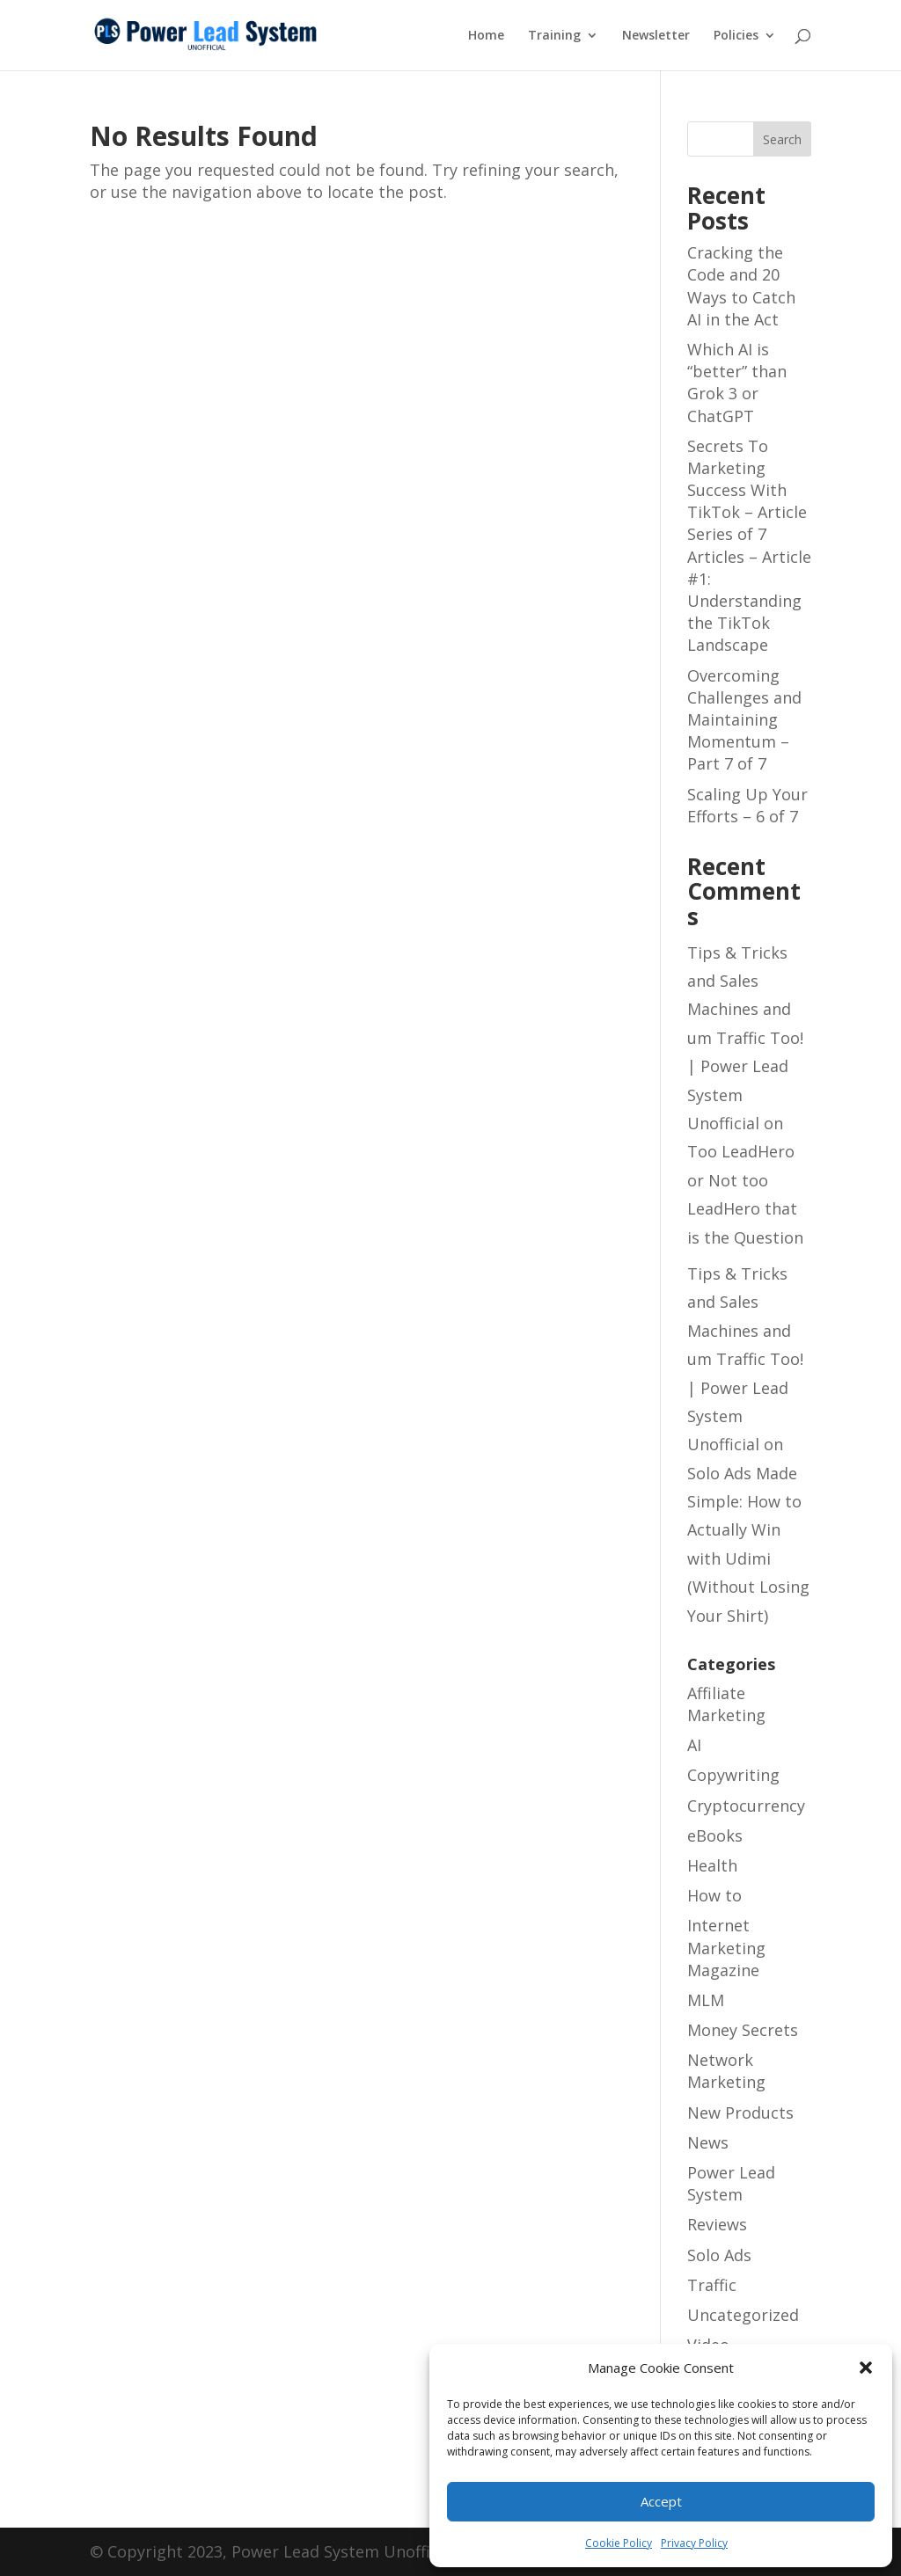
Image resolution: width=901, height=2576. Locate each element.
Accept (661, 2501)
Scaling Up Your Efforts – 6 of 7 (747, 805)
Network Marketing (726, 2070)
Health (712, 1865)
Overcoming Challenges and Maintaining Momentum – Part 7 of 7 (744, 720)
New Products (740, 2112)
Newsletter (656, 36)
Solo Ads (719, 2255)
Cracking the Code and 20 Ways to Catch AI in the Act (741, 286)
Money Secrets (742, 2029)
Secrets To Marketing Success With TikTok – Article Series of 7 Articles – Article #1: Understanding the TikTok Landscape (749, 545)
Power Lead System (731, 2183)
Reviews (717, 2224)
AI (694, 1744)
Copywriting (733, 1774)
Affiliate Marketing (726, 1704)
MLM (705, 1999)
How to (714, 1895)
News (708, 2142)
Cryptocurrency (746, 1805)
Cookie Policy (618, 2543)
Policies (736, 36)
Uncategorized (743, 2314)
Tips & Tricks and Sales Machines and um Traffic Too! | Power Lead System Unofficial (745, 1038)
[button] (866, 2367)
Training (554, 36)
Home (486, 36)
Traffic (711, 2284)
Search (782, 139)
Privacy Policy (694, 2543)
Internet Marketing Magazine (726, 1947)
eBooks (715, 1835)
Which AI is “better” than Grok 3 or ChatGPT (737, 383)
